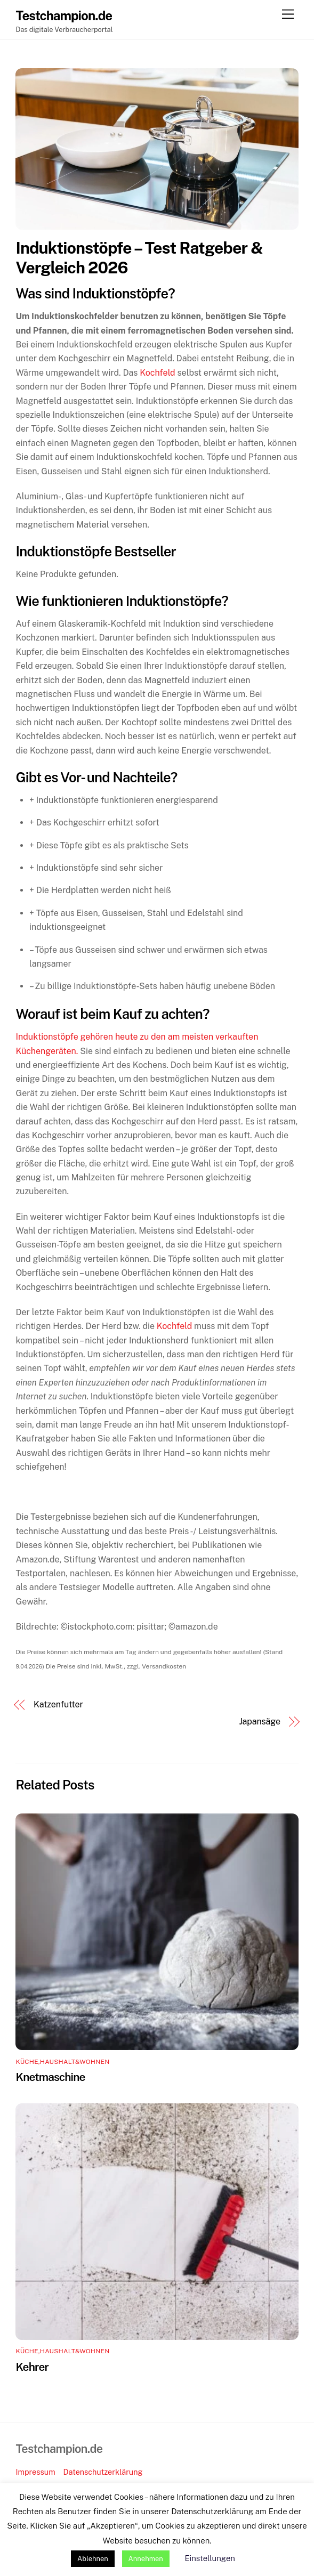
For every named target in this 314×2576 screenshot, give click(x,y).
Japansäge (259, 1721)
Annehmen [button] (145, 2559)
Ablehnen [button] (92, 2559)
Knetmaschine (50, 2077)
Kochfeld (157, 373)
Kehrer (32, 2367)
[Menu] (288, 14)
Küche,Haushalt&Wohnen (62, 2061)
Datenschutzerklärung (103, 2471)
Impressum (35, 2471)
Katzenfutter (58, 1704)
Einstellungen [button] (210, 2558)
